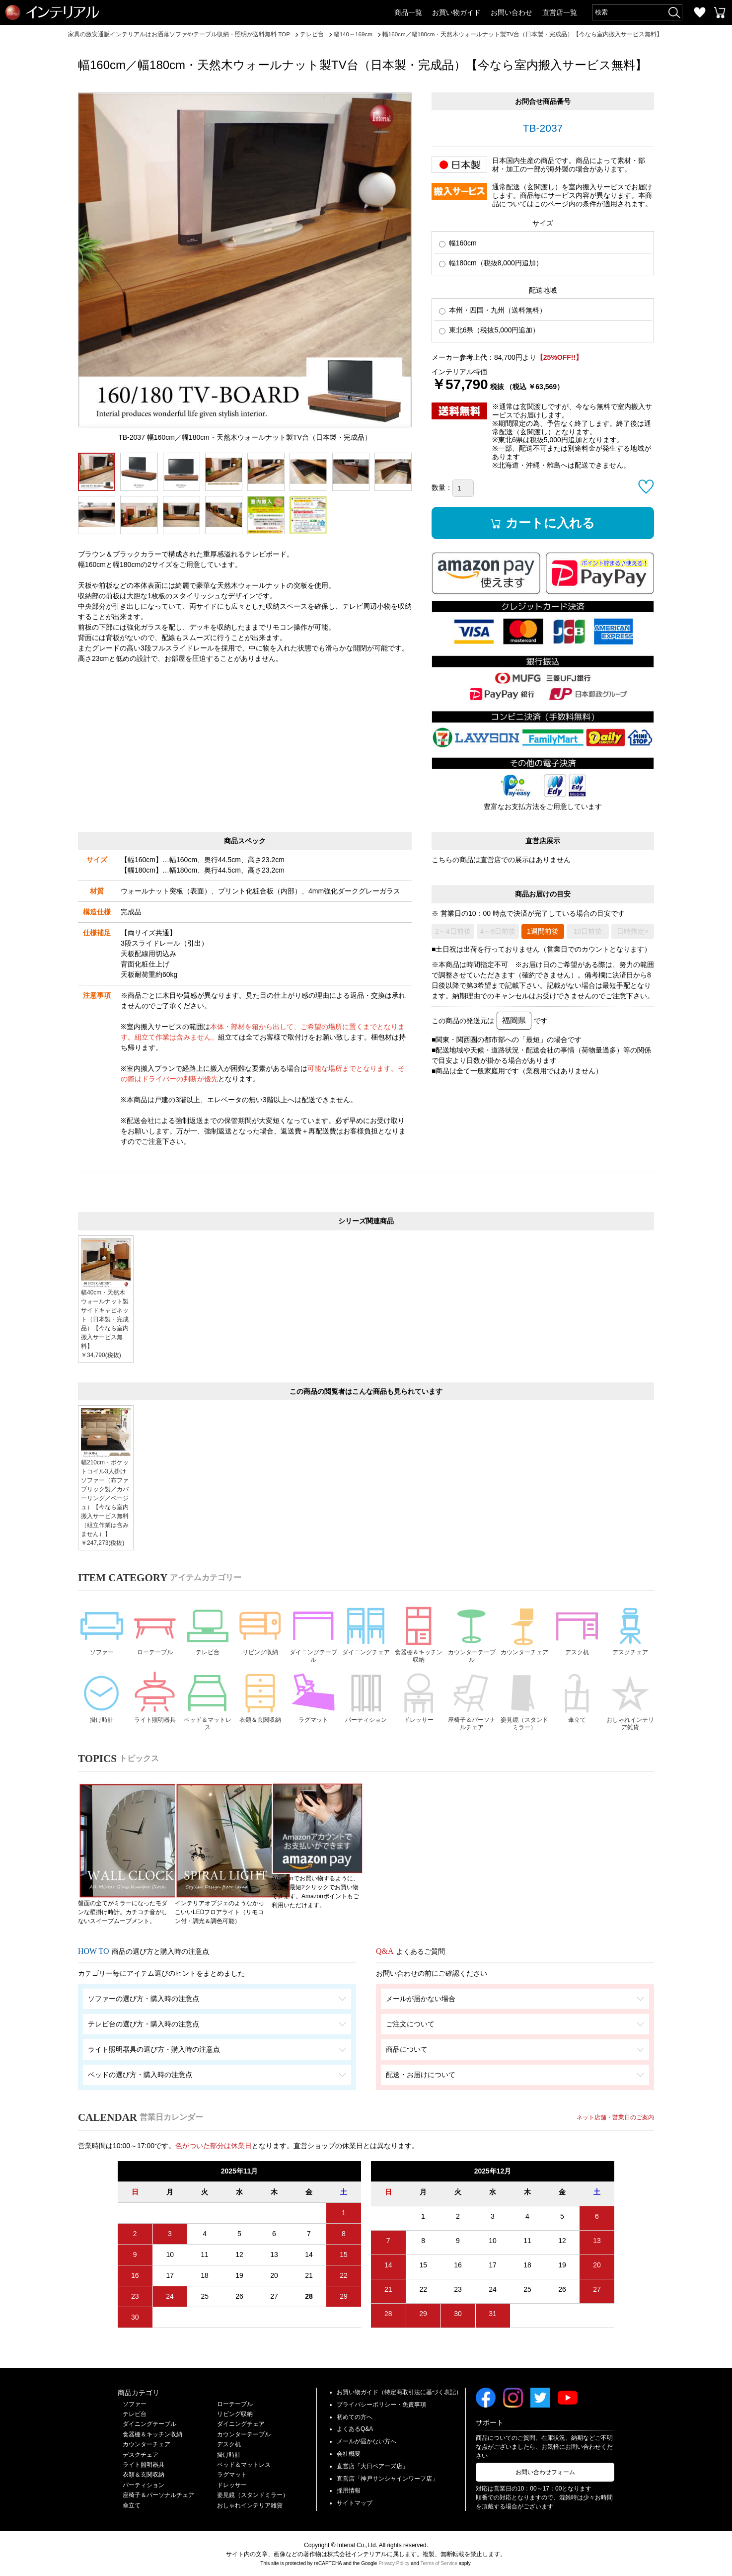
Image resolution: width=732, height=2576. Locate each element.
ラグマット (313, 1709)
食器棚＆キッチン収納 (418, 1644)
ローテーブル (154, 1640)
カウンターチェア (524, 1644)
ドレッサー (418, 1709)
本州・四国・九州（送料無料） (492, 319)
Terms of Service (439, 2562)
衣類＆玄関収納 (260, 1714)
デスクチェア (630, 1640)
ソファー (102, 1640)
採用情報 (349, 2489)
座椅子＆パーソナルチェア (472, 1714)
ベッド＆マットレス (207, 1714)
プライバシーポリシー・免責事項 (381, 2403)
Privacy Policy (393, 2562)
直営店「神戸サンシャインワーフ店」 (387, 2477)
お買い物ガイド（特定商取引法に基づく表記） (399, 2390)
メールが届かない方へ (366, 2440)
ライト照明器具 (154, 1714)
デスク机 (577, 1640)
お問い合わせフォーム (545, 2470)
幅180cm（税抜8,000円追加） (491, 271)
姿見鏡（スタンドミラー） (524, 1714)
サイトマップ (354, 2501)
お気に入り (699, 12)
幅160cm (458, 251)
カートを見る (719, 12)
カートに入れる (552, 531)
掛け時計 (102, 1709)
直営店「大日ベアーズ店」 (372, 2464)
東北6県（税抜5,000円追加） (489, 338)
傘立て (577, 1709)
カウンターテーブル (472, 1644)
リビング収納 (260, 1640)
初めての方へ (354, 2415)
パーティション (366, 1714)
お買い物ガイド (456, 12)
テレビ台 (207, 1640)
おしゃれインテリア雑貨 (630, 1714)
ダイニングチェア (366, 1644)
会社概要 (349, 2452)
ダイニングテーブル (313, 1644)
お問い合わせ (511, 12)
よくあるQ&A (355, 2427)
